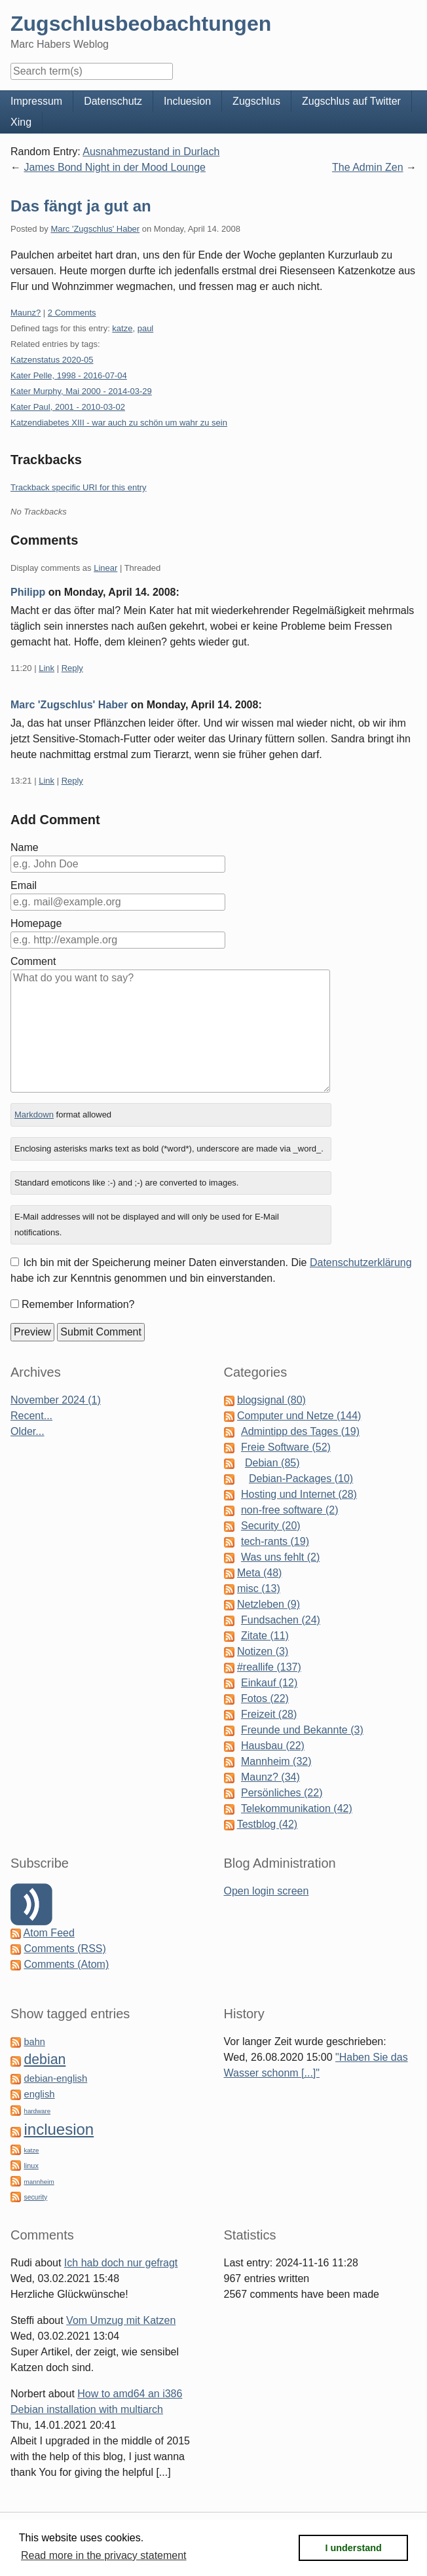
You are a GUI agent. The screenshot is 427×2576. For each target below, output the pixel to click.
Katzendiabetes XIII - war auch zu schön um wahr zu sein (118, 422)
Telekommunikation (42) (296, 1808)
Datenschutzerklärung (361, 1262)
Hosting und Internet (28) (299, 1494)
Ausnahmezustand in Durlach (151, 151)
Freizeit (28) (269, 1714)
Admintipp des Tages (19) (300, 1431)
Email (23, 885)
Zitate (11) (265, 1635)
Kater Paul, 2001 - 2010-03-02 (67, 407)
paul (146, 328)
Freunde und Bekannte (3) (302, 1729)
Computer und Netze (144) (299, 1415)
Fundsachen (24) (280, 1619)
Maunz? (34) (270, 1777)
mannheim (39, 2181)
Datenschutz (113, 101)
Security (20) (271, 1525)
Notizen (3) (262, 1651)
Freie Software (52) (286, 1447)
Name (24, 847)
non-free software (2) (290, 1509)
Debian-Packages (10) (301, 1478)
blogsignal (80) (271, 1400)
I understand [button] (353, 2548)
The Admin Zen (367, 167)
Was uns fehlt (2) (280, 1557)
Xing (20, 122)
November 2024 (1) (55, 1400)
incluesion (59, 2129)
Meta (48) (259, 1572)
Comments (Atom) (66, 1964)
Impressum (36, 101)
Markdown (34, 1114)
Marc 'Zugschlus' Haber (94, 229)
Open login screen (266, 1890)
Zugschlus (256, 101)
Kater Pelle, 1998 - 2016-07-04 (68, 375)
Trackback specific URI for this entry (78, 487)
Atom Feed (49, 1932)
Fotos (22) (265, 1698)
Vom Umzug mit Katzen (121, 2320)
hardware (37, 2110)
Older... (27, 1431)
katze (122, 328)
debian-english (55, 2078)
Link (46, 668)
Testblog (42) (267, 1824)
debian (44, 2059)
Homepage (36, 923)
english (39, 2094)
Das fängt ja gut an (80, 206)
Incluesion (187, 101)
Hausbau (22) (273, 1745)
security (35, 2197)
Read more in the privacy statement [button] (104, 2555)
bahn (34, 2042)
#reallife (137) (269, 1667)
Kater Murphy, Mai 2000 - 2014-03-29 (81, 391)
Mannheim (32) (276, 1761)
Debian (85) (272, 1462)
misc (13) (258, 1588)
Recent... (31, 1415)
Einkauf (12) (269, 1682)
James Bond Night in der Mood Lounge (115, 167)
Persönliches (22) (282, 1792)
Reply (72, 668)
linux (31, 2165)
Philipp (27, 592)
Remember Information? (78, 1304)
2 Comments (72, 312)
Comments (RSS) (64, 1948)
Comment (33, 961)
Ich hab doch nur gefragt (120, 2262)
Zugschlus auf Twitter (351, 101)
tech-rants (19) (275, 1541)
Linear (105, 568)
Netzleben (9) (268, 1604)
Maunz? (25, 312)
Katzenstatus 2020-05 (51, 360)
